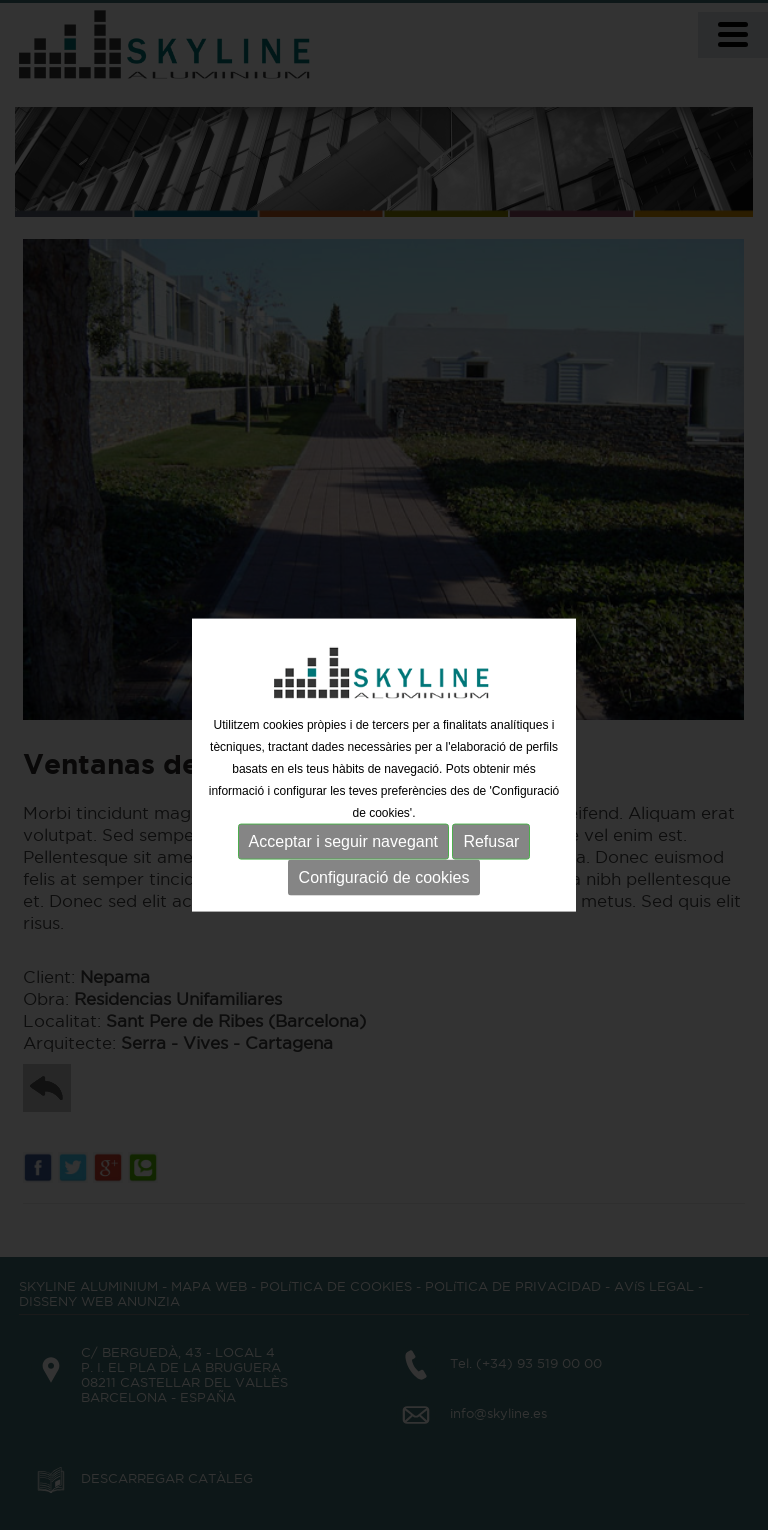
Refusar (491, 841)
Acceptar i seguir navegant (343, 841)
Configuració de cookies (384, 877)
